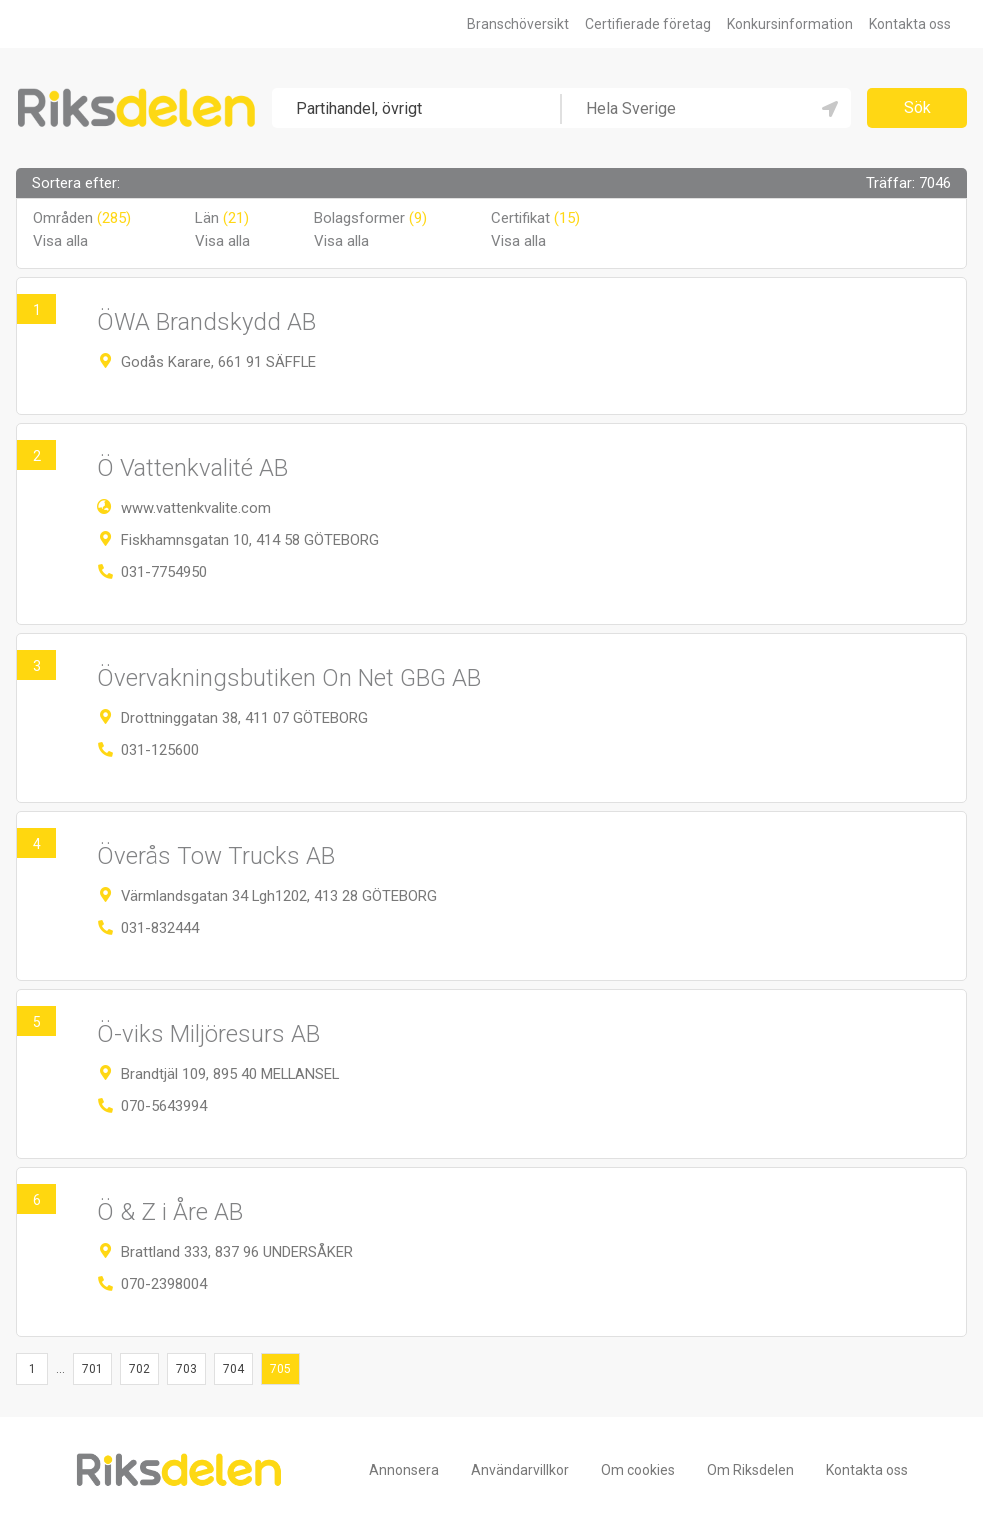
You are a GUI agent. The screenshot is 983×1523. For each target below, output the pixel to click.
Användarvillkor (520, 1470)
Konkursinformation (790, 24)
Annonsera (404, 1470)
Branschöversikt (518, 24)
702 (139, 1369)
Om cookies (638, 1470)
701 (92, 1369)
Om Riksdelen (750, 1470)
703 (186, 1369)
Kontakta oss (910, 24)
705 (280, 1369)
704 (233, 1369)
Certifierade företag (648, 24)
